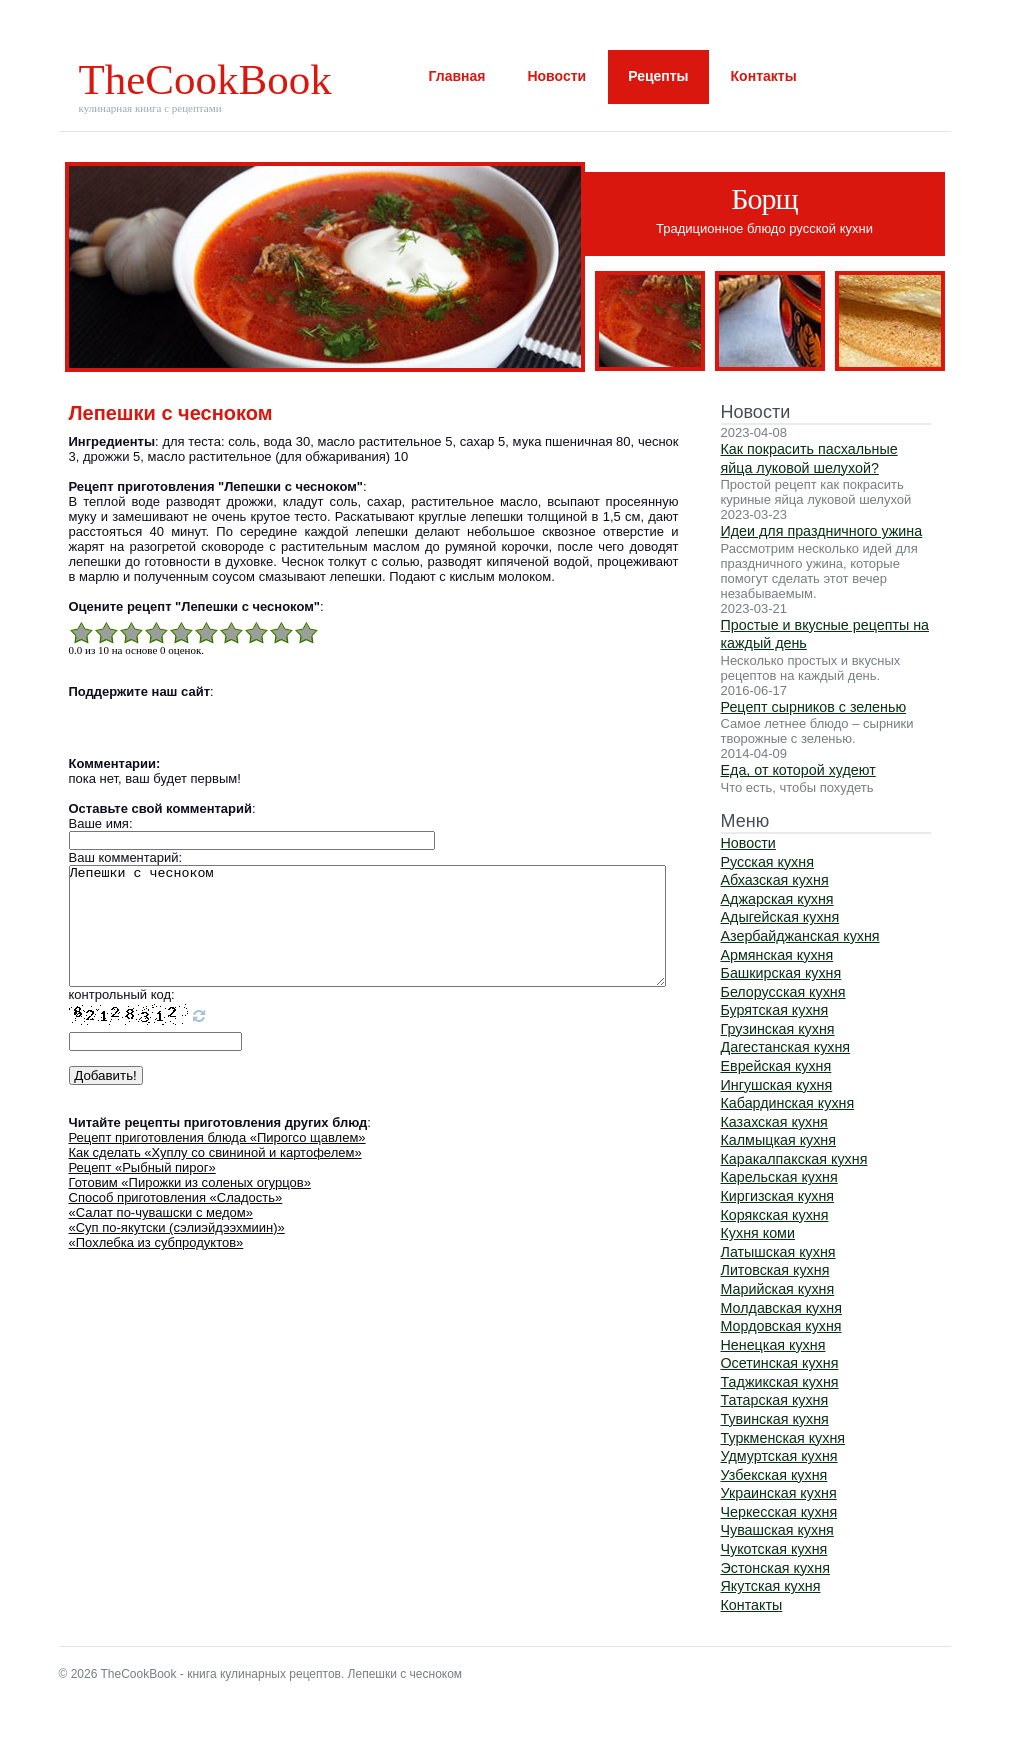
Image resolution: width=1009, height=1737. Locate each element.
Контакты (764, 76)
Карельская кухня (779, 1177)
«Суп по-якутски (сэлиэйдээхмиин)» (177, 1251)
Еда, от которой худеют (798, 770)
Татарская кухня (775, 1400)
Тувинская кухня (775, 1419)
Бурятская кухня (775, 1010)
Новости (556, 76)
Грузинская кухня (778, 1029)
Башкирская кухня (781, 973)
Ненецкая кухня (773, 1345)
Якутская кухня (771, 1586)
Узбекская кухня (774, 1475)
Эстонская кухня (775, 1568)
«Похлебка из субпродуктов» (156, 1266)
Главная (457, 76)
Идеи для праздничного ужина (822, 531)
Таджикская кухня (780, 1382)
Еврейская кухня (776, 1066)
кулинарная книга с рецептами (150, 108)
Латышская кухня (778, 1252)
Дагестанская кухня (786, 1047)
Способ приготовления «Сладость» (176, 1221)
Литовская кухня (775, 1270)
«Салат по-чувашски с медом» (161, 1236)
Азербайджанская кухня (800, 936)
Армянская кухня (777, 955)
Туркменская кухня (783, 1438)
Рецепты (658, 76)
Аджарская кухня (777, 899)
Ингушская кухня (777, 1085)
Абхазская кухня (775, 880)
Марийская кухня (778, 1289)
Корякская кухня (775, 1215)
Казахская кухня (774, 1122)
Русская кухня (767, 862)
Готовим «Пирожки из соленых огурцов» (190, 1206)
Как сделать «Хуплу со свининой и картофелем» (215, 1176)
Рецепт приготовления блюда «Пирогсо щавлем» (217, 1161)
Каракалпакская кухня (794, 1159)
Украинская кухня (779, 1493)
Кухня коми (758, 1233)
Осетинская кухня (780, 1363)
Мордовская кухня (781, 1326)
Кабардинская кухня (788, 1103)
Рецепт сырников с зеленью (814, 707)
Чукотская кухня (774, 1549)
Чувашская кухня (777, 1530)
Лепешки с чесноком (368, 938)
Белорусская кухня (783, 992)
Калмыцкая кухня (779, 1140)
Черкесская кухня (779, 1512)
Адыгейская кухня (780, 917)
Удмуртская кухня (779, 1456)
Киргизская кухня (778, 1196)
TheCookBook (205, 79)
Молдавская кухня (782, 1308)
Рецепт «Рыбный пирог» (142, 1191)
